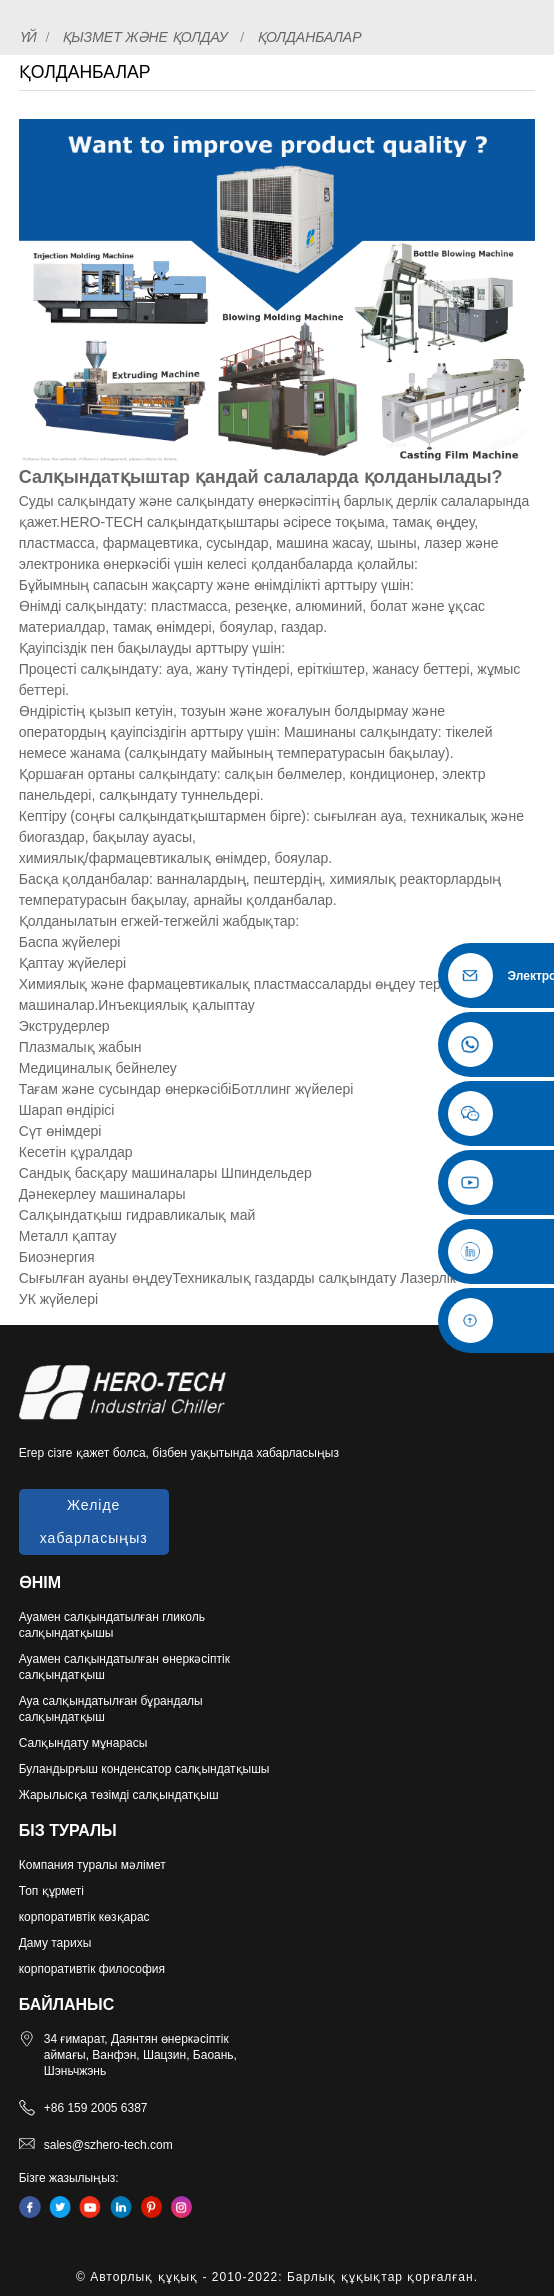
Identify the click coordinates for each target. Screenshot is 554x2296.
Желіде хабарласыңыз (94, 1521)
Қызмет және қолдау (145, 37)
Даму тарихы (55, 1943)
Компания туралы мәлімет (92, 1865)
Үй (28, 37)
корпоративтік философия (92, 1969)
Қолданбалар (309, 37)
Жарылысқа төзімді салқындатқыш (119, 1795)
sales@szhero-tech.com (108, 2145)
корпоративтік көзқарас (84, 1917)
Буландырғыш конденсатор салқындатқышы (144, 1769)
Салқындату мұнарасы (83, 1743)
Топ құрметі (51, 1891)
